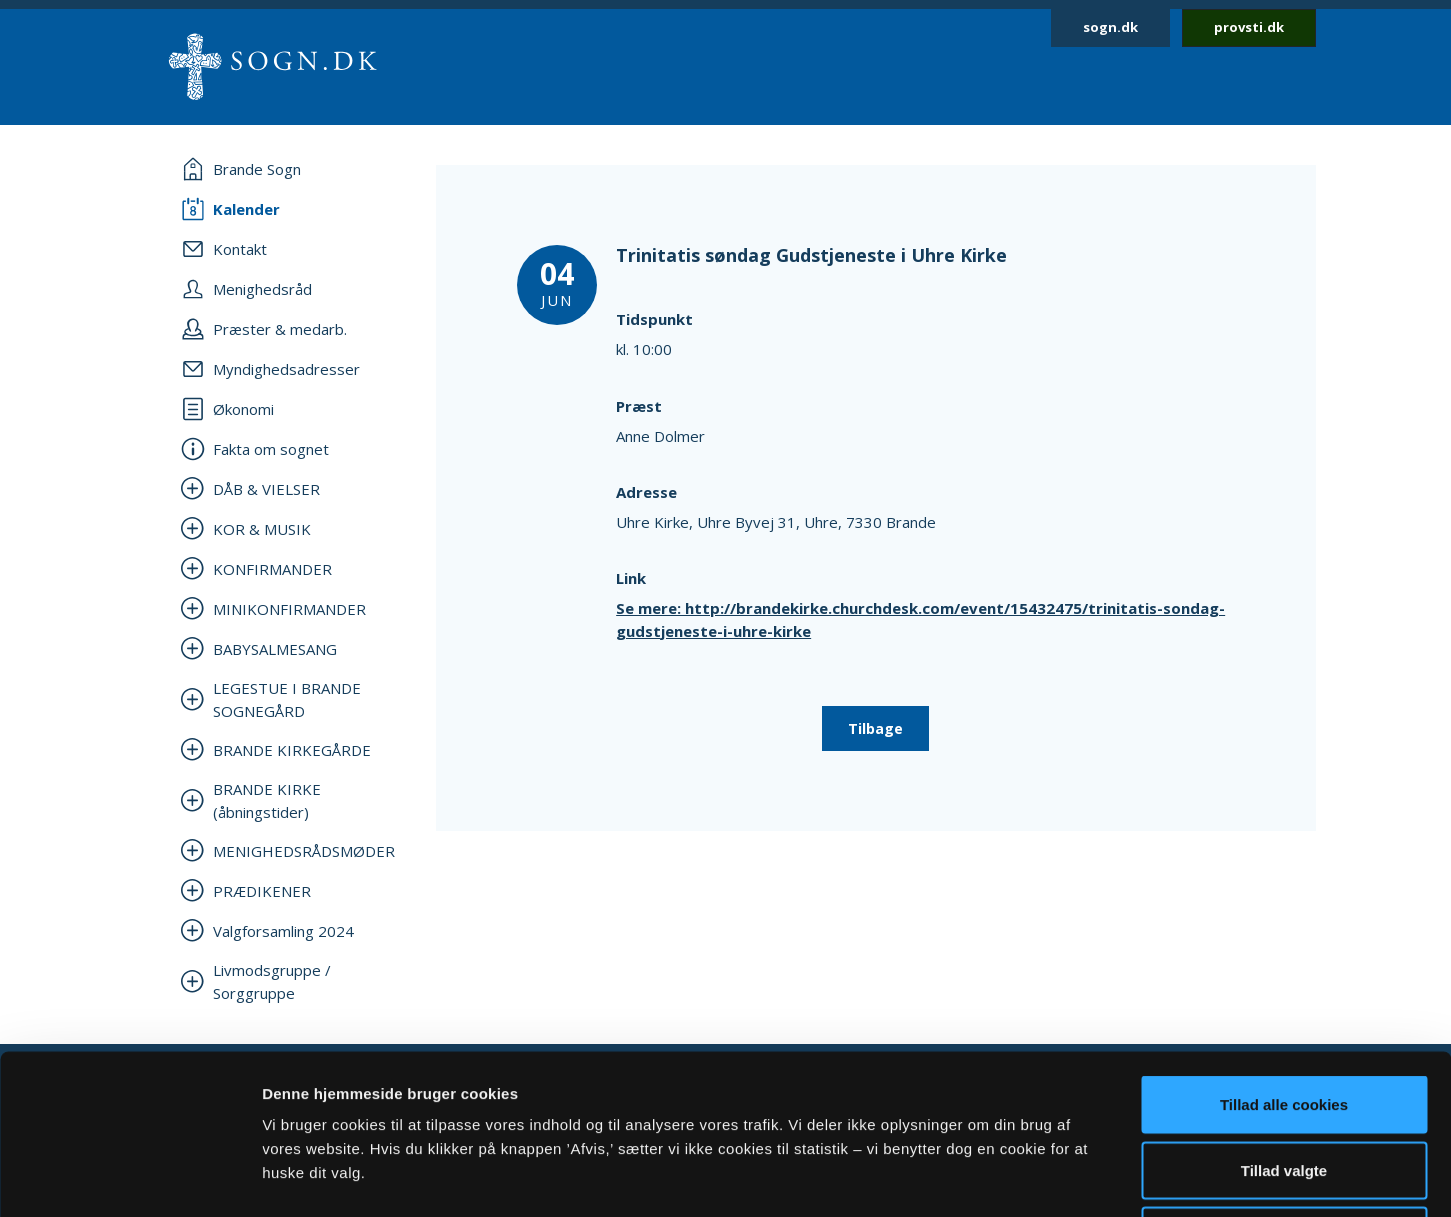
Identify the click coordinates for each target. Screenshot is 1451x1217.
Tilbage (875, 728)
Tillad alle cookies (1284, 954)
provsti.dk (1249, 27)
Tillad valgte (1284, 1020)
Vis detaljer (1039, 1177)
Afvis (1284, 1085)
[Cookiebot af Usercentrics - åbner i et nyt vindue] (129, 1178)
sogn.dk (1110, 27)
